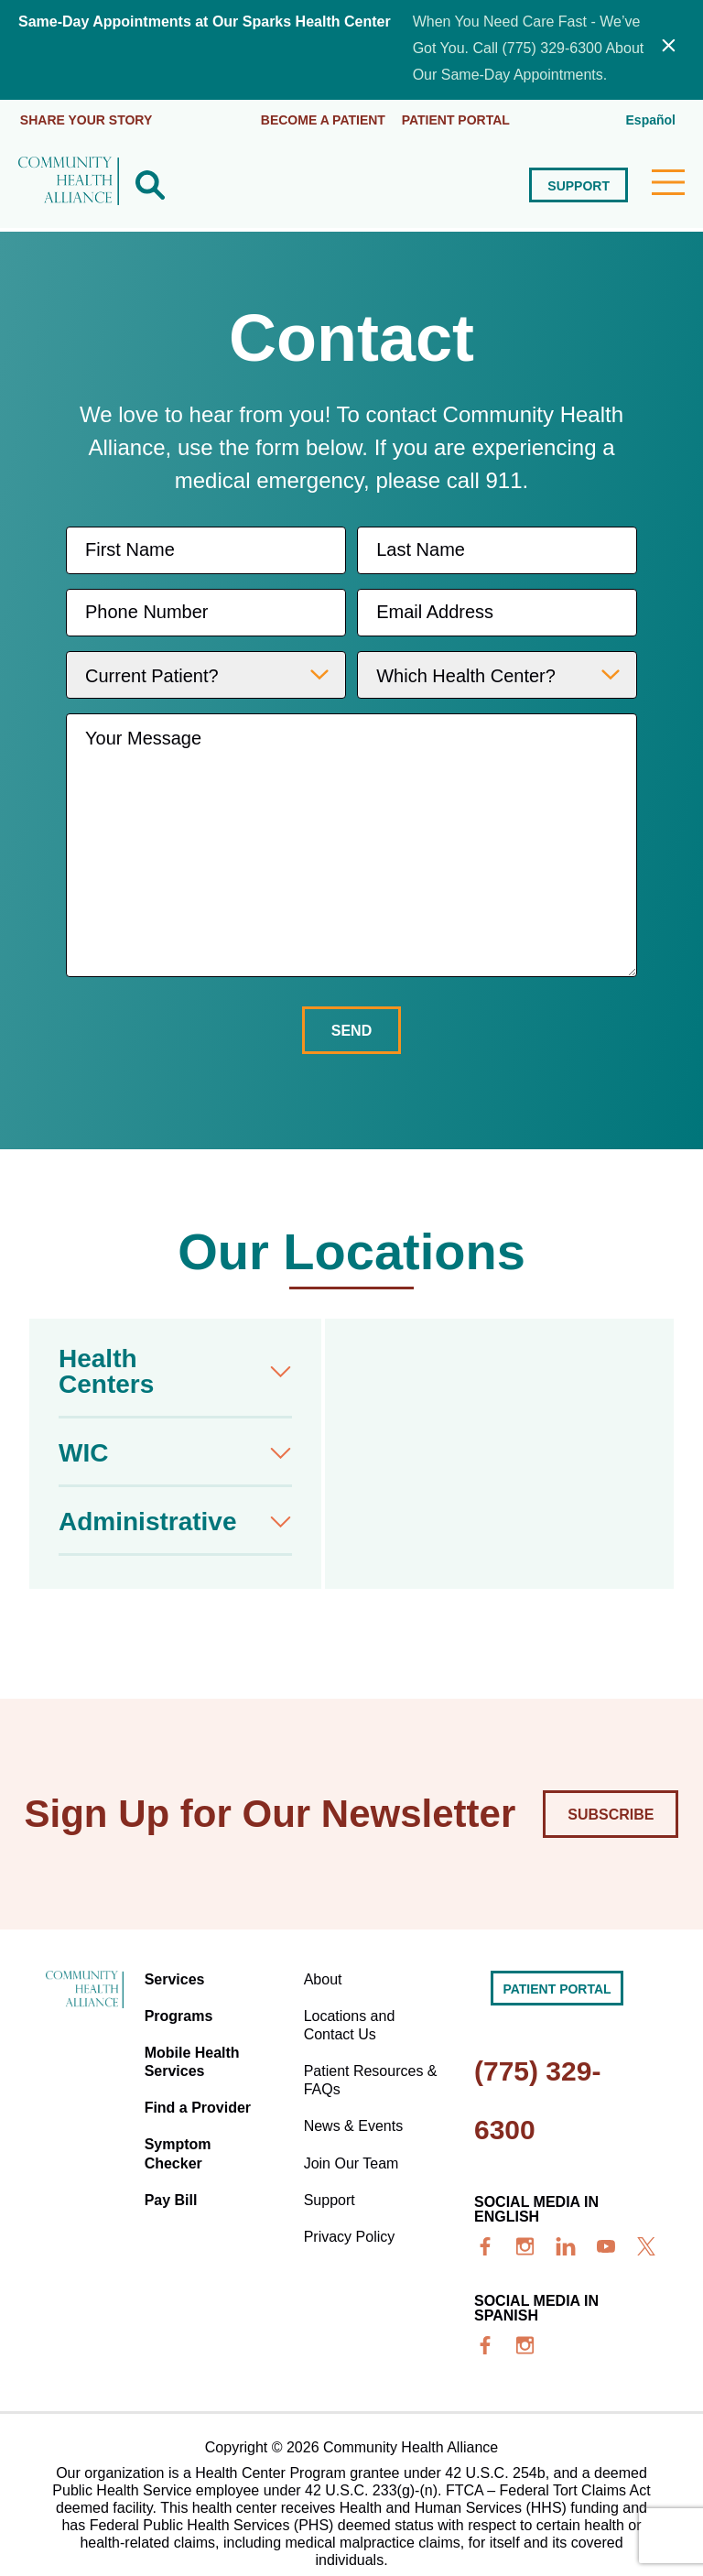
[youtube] (606, 2245)
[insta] (525, 2245)
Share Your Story (87, 118)
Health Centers (106, 1370)
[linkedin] (566, 2245)
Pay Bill (175, 2170)
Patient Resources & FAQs (366, 2064)
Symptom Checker (182, 2129)
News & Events (355, 2104)
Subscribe (611, 1813)
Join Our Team (353, 2137)
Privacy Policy (351, 2203)
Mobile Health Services (196, 2049)
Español (651, 118)
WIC (83, 1451)
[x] (646, 2245)
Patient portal (458, 118)
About (325, 1976)
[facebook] (485, 2245)
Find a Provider (202, 2089)
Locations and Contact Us (351, 2016)
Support (577, 184)
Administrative (148, 1520)
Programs (183, 2008)
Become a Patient (323, 118)
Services (179, 1976)
